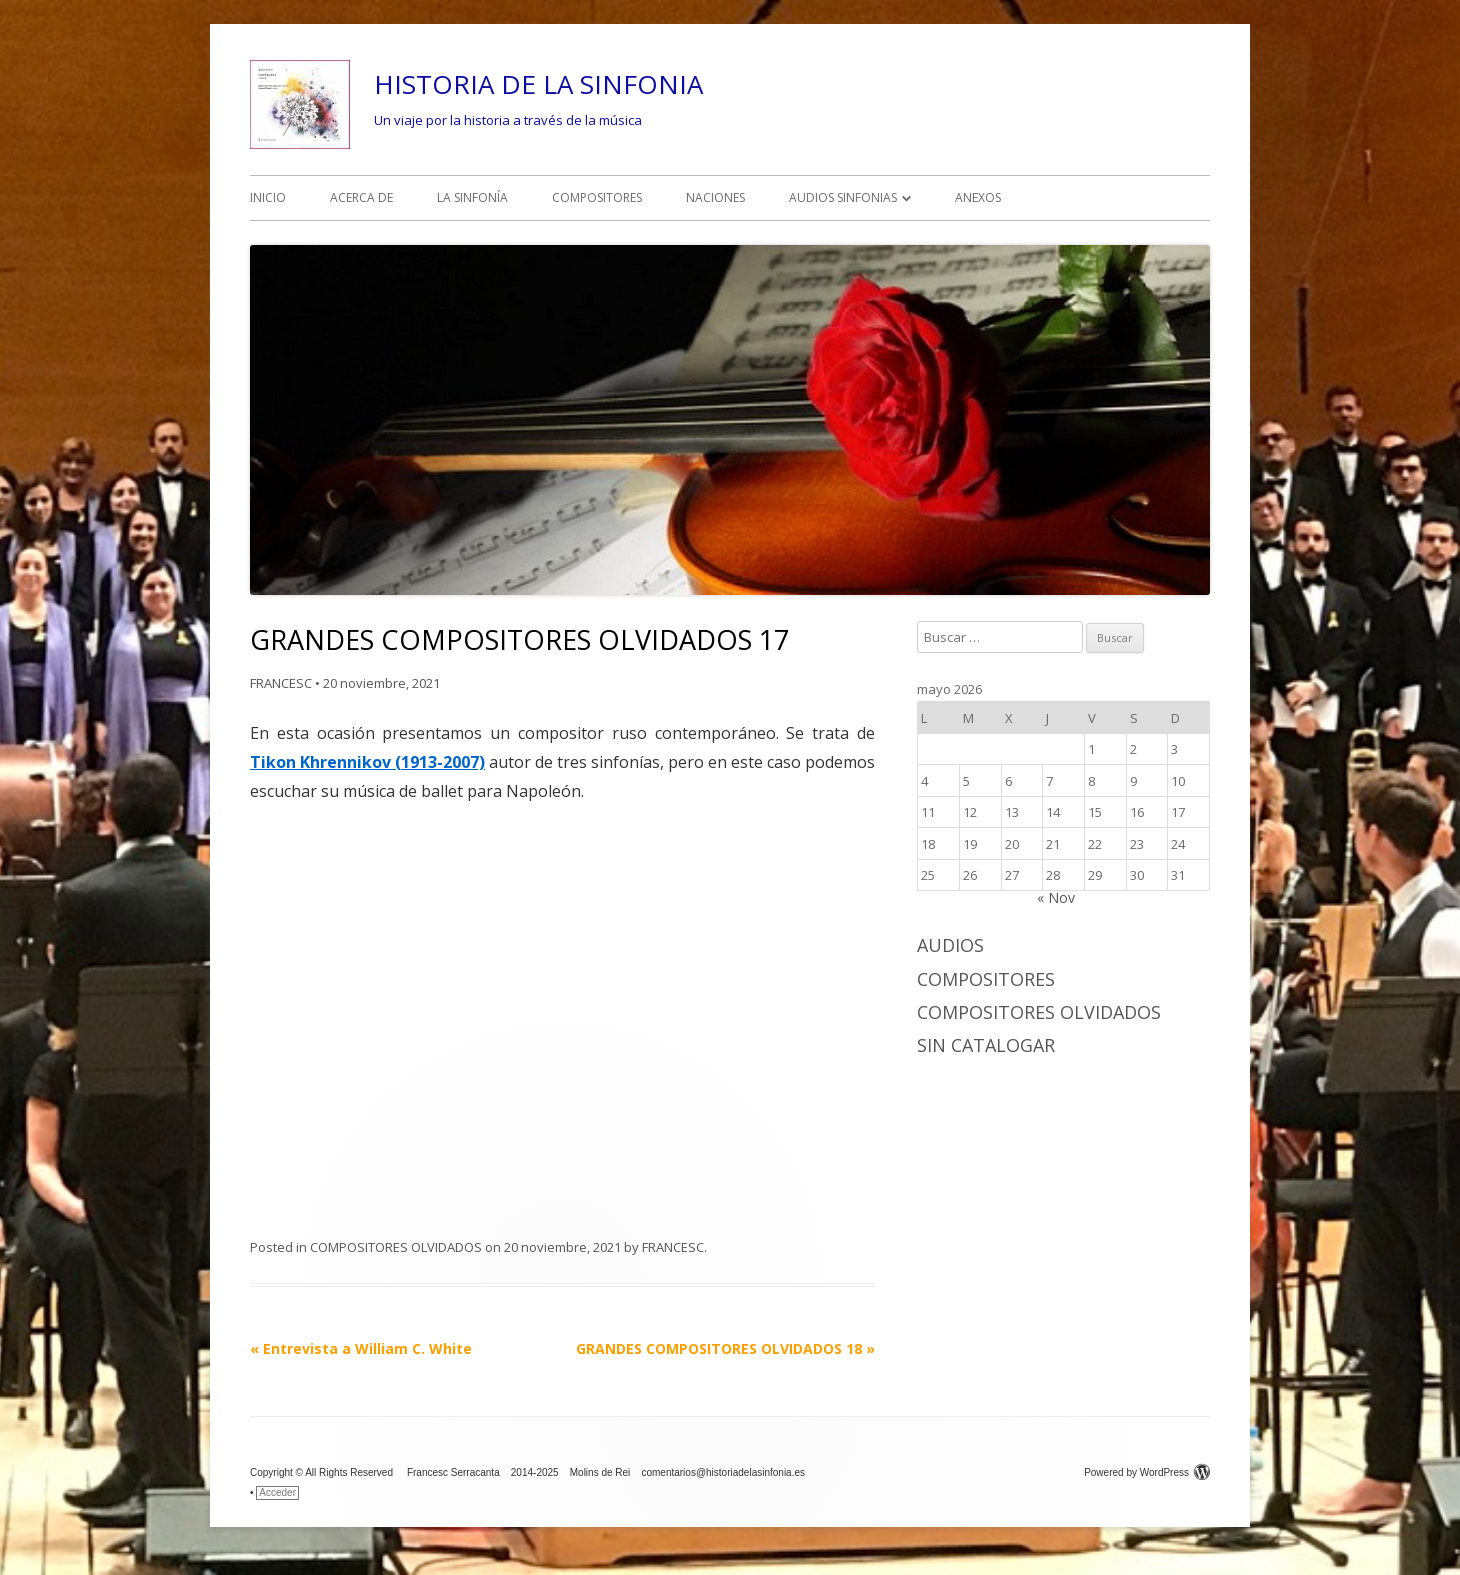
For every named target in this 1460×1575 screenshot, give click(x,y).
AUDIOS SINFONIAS (843, 197)
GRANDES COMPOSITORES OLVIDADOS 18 (725, 1348)
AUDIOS (950, 945)
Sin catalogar (986, 1045)
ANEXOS (978, 197)
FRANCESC (281, 683)
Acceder (277, 1492)
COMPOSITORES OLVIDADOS (396, 1247)
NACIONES (715, 197)
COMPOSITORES (597, 197)
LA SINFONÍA (472, 197)
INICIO (268, 197)
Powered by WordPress (1147, 1472)
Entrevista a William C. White (361, 1348)
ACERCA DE (361, 197)
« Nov (1056, 897)
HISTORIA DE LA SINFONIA (538, 84)
